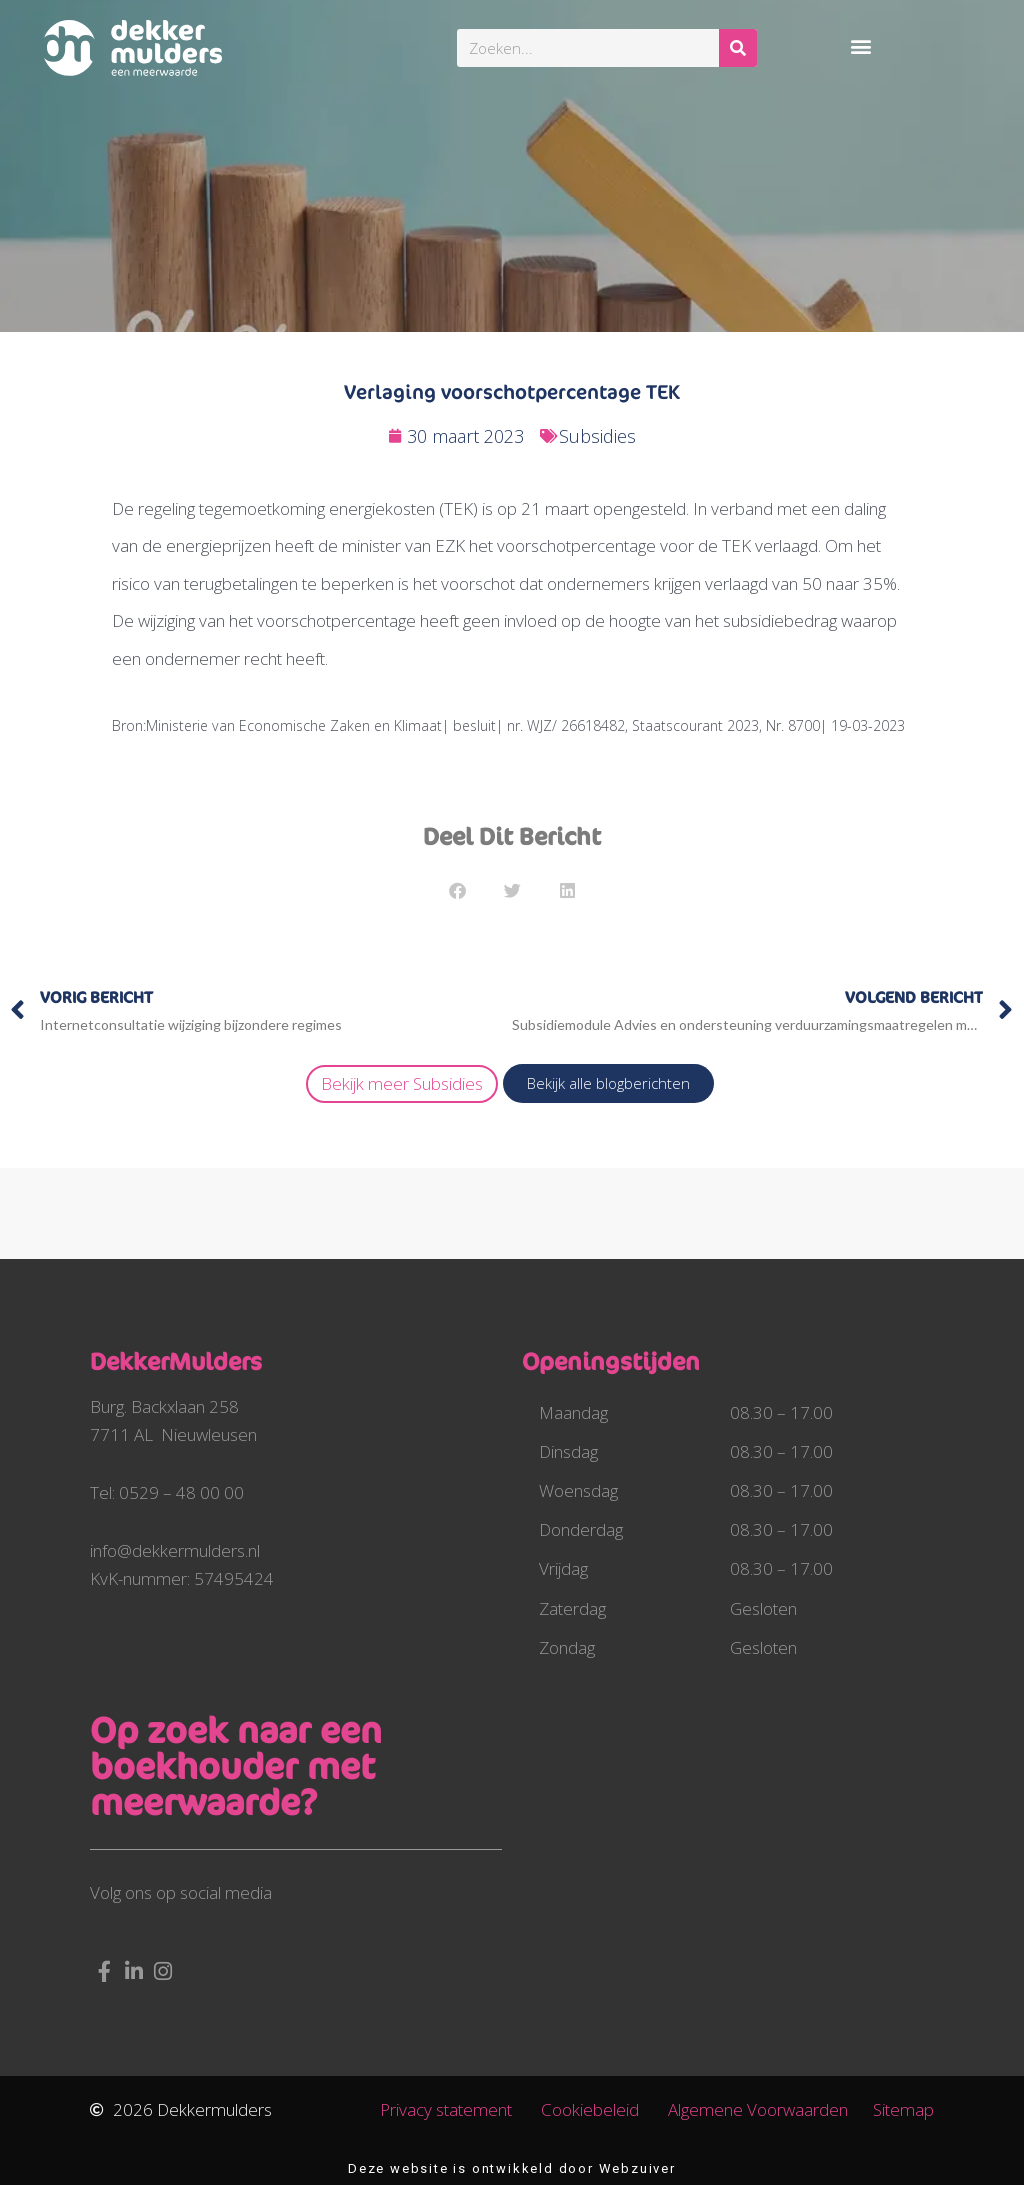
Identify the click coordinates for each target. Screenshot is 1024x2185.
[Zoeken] (738, 48)
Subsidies (597, 436)
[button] (860, 45)
